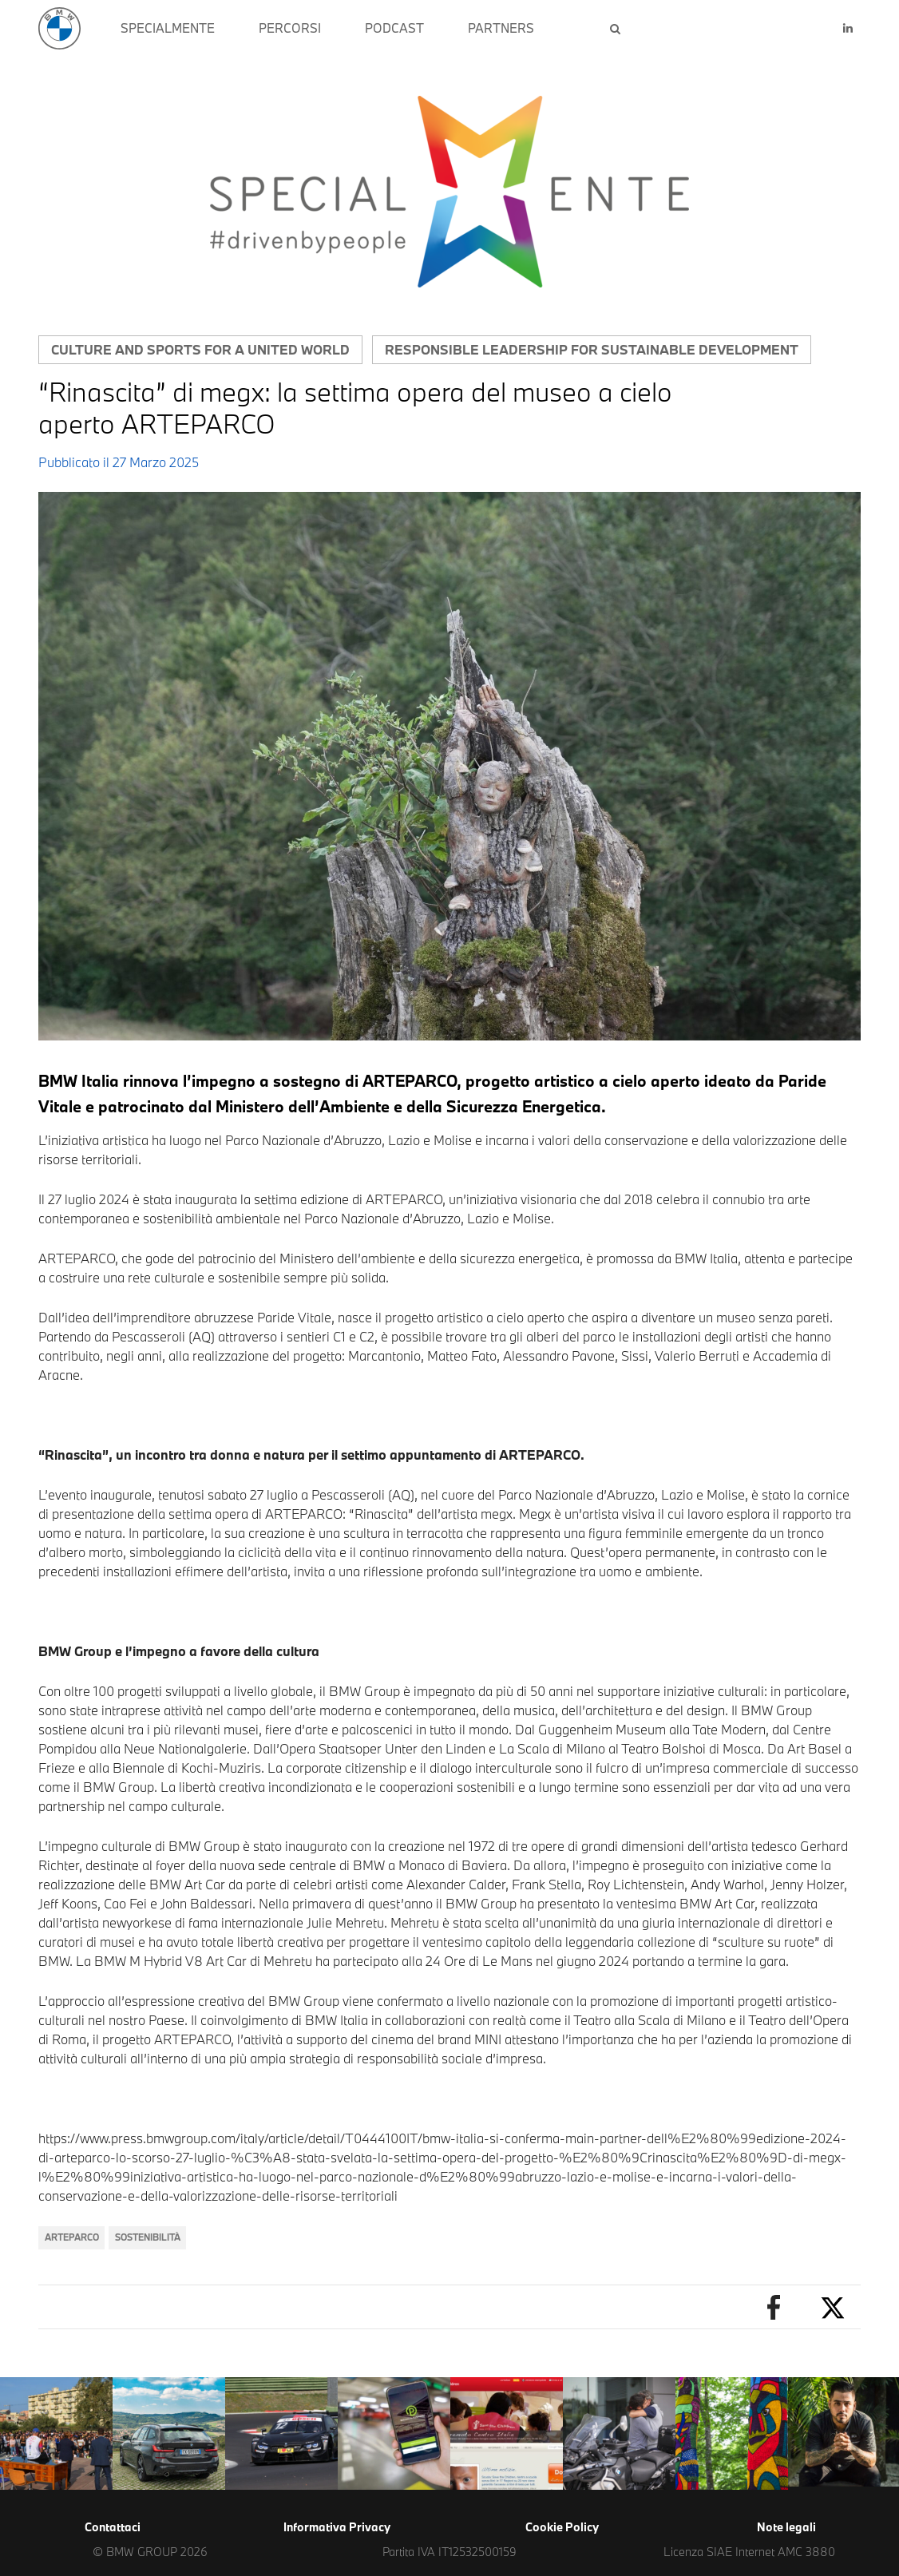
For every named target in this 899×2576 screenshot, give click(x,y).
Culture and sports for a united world (200, 349)
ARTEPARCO (72, 2237)
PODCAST (394, 28)
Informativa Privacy (336, 2526)
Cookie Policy (562, 2526)
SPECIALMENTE (168, 28)
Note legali (786, 2526)
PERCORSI (290, 28)
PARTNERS (501, 28)
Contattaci (113, 2526)
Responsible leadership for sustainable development (591, 349)
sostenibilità (147, 2237)
